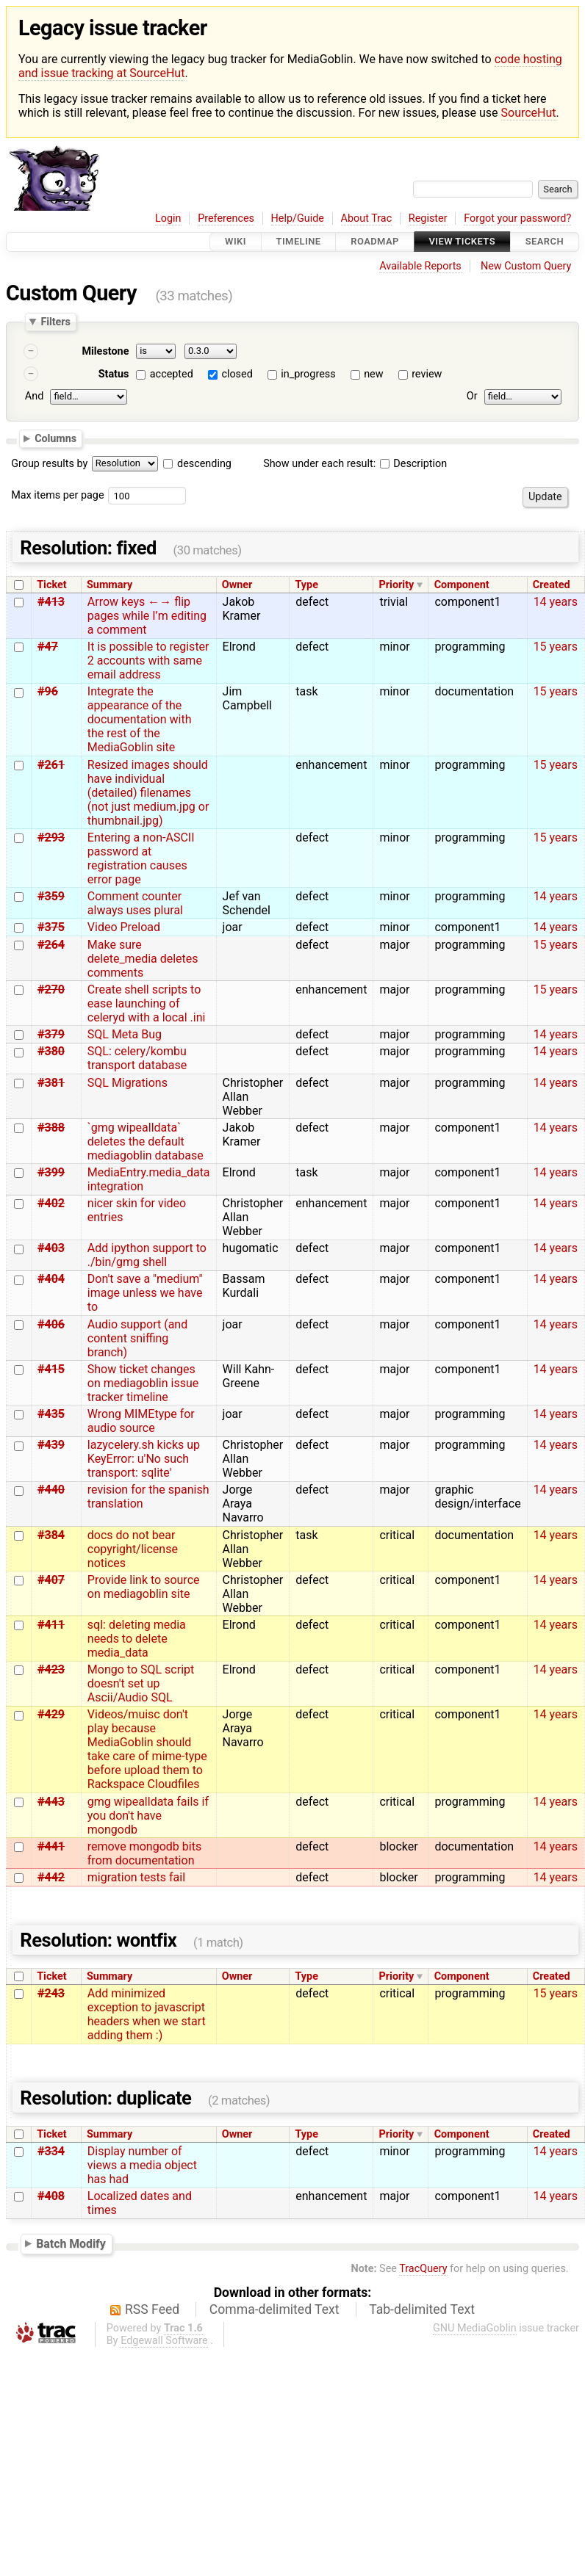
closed (236, 374)
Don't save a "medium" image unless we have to (145, 1293)
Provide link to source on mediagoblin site (143, 1587)
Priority (396, 585)
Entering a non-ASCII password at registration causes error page (141, 858)
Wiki (235, 241)
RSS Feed (152, 2309)
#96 (47, 691)
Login (168, 218)
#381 (51, 1083)
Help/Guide (297, 218)
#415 (51, 1369)
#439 (51, 1445)
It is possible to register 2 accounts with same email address (148, 660)
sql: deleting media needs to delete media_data (136, 1639)
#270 (51, 989)
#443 (51, 1802)
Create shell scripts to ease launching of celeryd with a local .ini (146, 1003)
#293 (51, 837)
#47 (47, 647)
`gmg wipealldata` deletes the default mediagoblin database (145, 1141)
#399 (51, 1172)
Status (113, 374)
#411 (51, 1625)
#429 (51, 1714)
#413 (51, 602)
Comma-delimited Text (274, 2309)
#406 (51, 1324)
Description (413, 463)
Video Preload (123, 927)
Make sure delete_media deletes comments (142, 959)
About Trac (366, 218)
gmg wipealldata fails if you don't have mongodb (148, 1816)
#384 (51, 1535)
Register (428, 218)
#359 (51, 896)
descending (204, 463)
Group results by (49, 463)
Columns (55, 438)
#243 (51, 1993)
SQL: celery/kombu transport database (137, 1058)
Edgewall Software (164, 2340)
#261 (51, 765)
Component (461, 585)
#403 (51, 1248)
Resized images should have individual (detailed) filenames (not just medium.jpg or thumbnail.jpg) (148, 793)
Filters (55, 322)
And (34, 396)
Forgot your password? (517, 218)
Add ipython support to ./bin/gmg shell (147, 1255)
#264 (51, 945)
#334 (51, 2151)
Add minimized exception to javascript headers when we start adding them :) (146, 2014)
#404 (51, 1279)
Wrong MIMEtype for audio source (141, 1421)
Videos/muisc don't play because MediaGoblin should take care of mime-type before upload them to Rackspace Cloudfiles (147, 1749)
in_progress (308, 374)
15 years (556, 647)
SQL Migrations (127, 1083)
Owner (237, 585)
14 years (556, 602)
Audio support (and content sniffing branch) (137, 1338)
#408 (51, 2196)
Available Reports (420, 266)
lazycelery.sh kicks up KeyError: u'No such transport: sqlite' (143, 1459)
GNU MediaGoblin (475, 2328)
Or (472, 396)
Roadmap (375, 241)
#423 (51, 1669)
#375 (51, 927)
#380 (51, 1051)
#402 (51, 1203)
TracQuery (423, 2268)
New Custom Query (526, 266)
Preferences (226, 218)
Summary (109, 585)
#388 (51, 1128)
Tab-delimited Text (422, 2309)
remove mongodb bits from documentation (144, 1853)
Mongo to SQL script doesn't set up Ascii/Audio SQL (140, 1683)
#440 (51, 1490)
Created (551, 585)
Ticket (51, 585)
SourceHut (528, 113)
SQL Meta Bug (124, 1034)
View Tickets (462, 241)
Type (306, 585)
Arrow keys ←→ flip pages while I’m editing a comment (147, 616)
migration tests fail (136, 1877)
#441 (51, 1846)
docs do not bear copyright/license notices (132, 1549)
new (373, 374)
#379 (51, 1034)
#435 (51, 1414)
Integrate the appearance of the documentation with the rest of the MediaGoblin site (139, 719)
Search (544, 241)
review (427, 374)
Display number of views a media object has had (142, 2165)
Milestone (105, 351)
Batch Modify (71, 2244)
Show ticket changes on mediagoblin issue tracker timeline (142, 1383)
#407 (51, 1580)
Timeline (298, 241)
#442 (51, 1877)
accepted (171, 374)
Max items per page (57, 495)
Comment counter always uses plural (135, 903)
